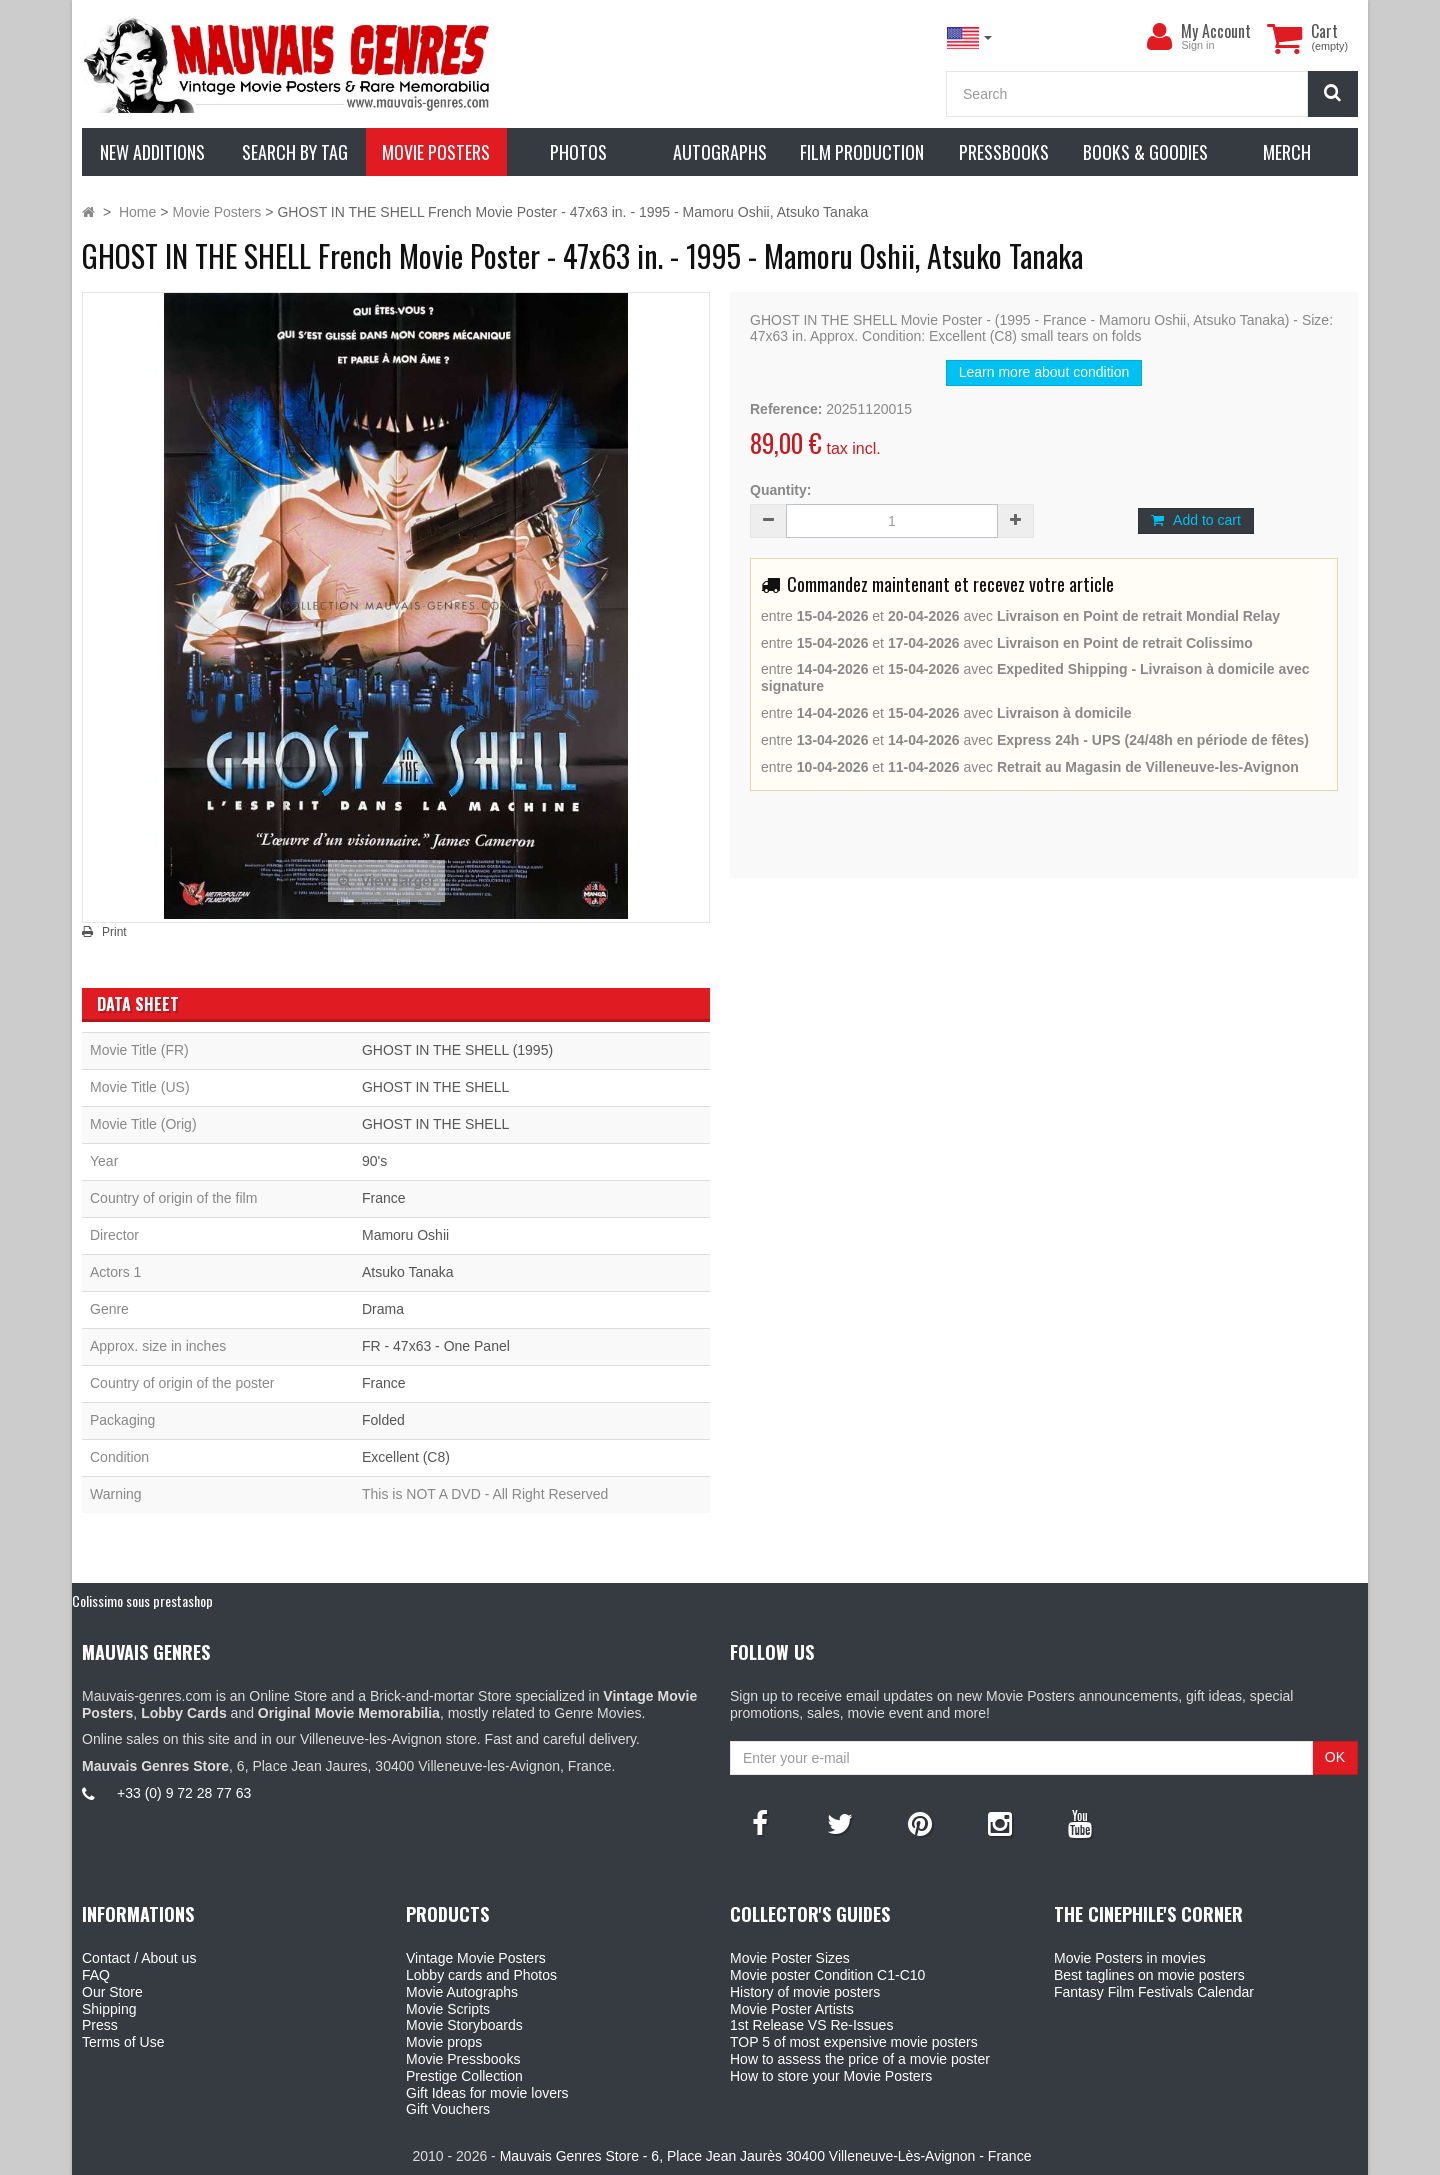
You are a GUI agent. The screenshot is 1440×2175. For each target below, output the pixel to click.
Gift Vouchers (448, 2109)
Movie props (444, 2042)
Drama (383, 1309)
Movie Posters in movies (1130, 1958)
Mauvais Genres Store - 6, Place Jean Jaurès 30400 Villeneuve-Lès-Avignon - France (766, 2156)
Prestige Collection (464, 2076)
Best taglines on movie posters (1149, 1975)
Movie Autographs (462, 1992)
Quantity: (780, 490)
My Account (1216, 31)
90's (374, 1161)
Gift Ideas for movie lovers (487, 2093)
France (384, 1198)
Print (114, 932)
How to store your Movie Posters (831, 2076)
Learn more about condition (1044, 372)
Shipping (109, 2009)
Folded (383, 1420)
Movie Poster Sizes (790, 1958)
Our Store (112, 1992)
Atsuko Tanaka (408, 1272)
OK (1335, 1757)
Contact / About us (139, 1958)
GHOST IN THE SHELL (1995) (457, 1050)
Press (100, 2025)
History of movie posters (805, 1992)
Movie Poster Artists (792, 2009)
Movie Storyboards (464, 2025)
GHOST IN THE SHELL (435, 1087)
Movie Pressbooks (463, 2059)
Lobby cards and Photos (481, 1975)
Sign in (1197, 45)
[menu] (1159, 37)
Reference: (786, 409)
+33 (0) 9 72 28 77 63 (184, 1793)
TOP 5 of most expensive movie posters (854, 2042)
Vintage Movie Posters (476, 1958)
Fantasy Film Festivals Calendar (1154, 1992)
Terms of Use (123, 2042)
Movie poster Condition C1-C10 (827, 1975)
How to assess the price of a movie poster (860, 2059)
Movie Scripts (448, 2009)
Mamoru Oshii (405, 1235)
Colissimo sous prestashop (142, 1600)
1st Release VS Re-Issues (811, 2025)
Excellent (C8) (406, 1457)
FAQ (96, 1975)
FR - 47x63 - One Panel (436, 1346)
